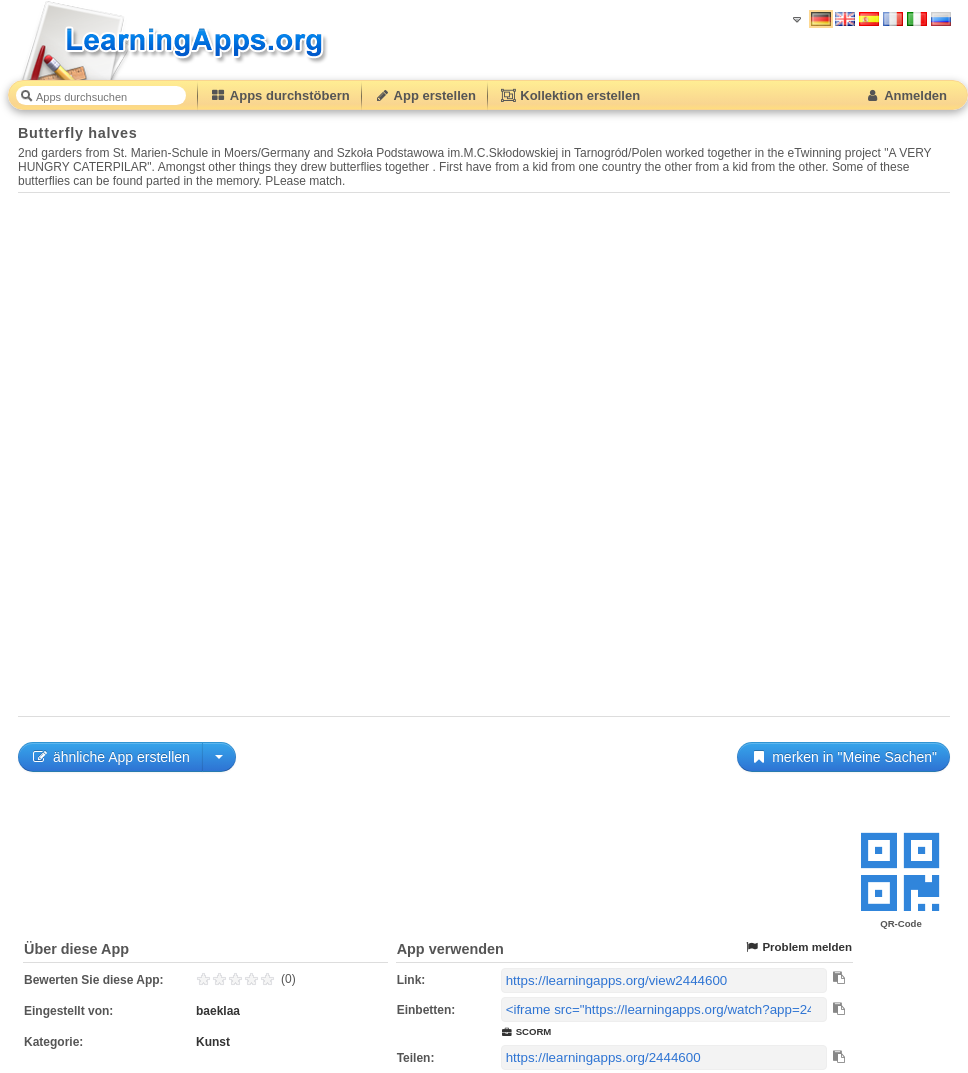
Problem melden (798, 947)
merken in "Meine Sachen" (843, 757)
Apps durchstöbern (280, 95)
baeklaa (218, 1011)
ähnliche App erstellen (110, 757)
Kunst (213, 1042)
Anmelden (905, 95)
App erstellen (425, 95)
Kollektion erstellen (570, 95)
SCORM (526, 1031)
